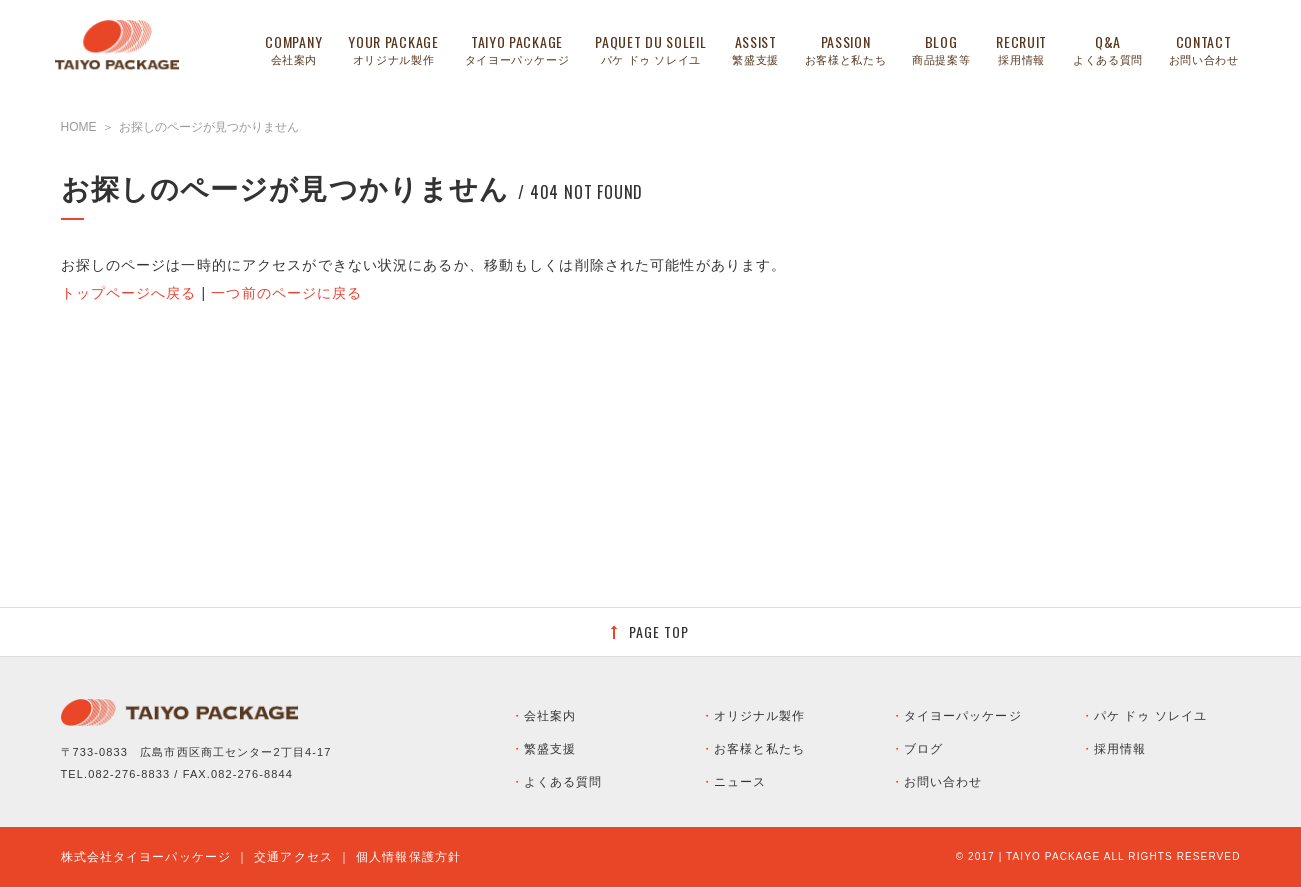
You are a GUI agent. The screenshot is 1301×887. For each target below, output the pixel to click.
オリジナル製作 (760, 716)
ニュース (740, 782)
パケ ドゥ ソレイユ (1151, 716)
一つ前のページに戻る (286, 293)
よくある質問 (563, 782)
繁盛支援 (550, 749)
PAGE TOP (659, 631)
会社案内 (550, 716)
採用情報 (1120, 749)
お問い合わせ (943, 782)
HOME (79, 127)
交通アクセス (293, 857)
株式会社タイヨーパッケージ (146, 857)
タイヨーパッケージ (963, 716)
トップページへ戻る (129, 293)
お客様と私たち (760, 749)
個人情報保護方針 (408, 857)
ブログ (923, 749)
